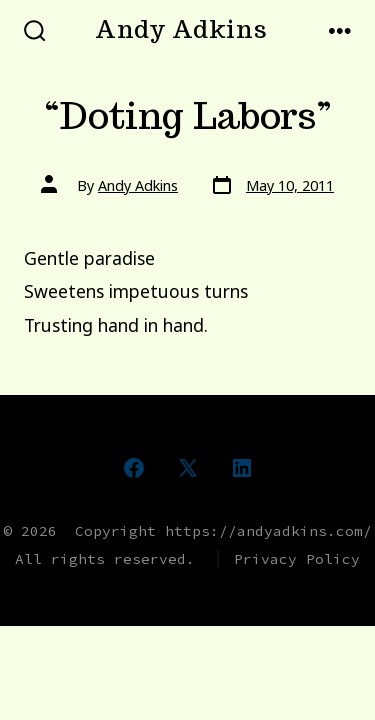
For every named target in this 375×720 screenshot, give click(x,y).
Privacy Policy (297, 559)
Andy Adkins (138, 185)
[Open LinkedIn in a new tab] (242, 468)
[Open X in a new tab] (188, 468)
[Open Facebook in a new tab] (134, 468)
